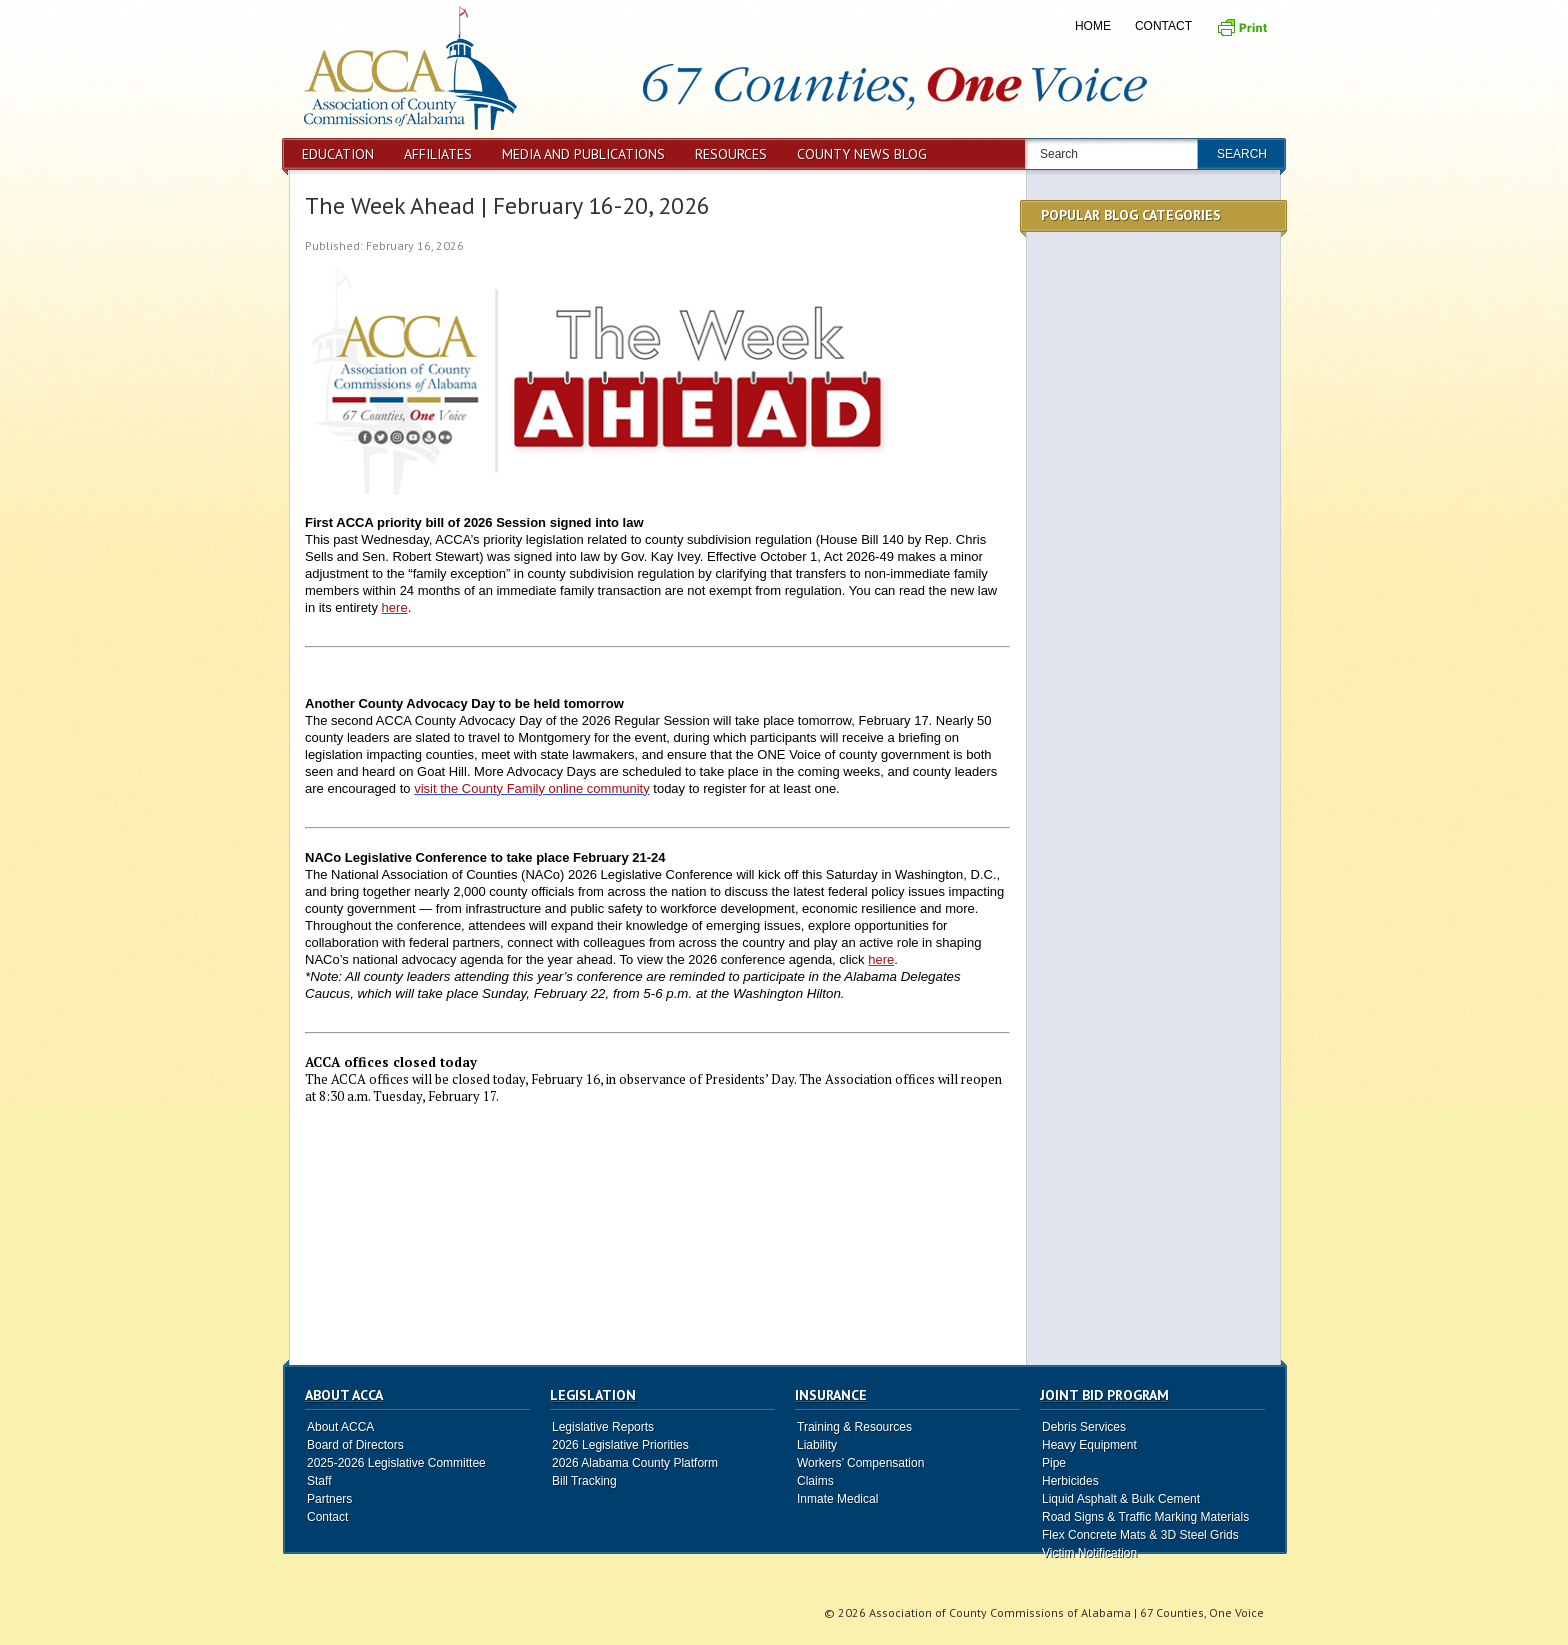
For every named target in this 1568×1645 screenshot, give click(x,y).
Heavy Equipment (1089, 1445)
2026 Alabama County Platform (635, 1463)
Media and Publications (583, 154)
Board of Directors (355, 1445)
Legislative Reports (603, 1427)
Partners (329, 1499)
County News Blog (862, 154)
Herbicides (1070, 1481)
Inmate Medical (837, 1499)
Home (1093, 26)
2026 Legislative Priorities (620, 1445)
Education (338, 154)
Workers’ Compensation (860, 1463)
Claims (815, 1481)
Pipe (1054, 1463)
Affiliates (438, 154)
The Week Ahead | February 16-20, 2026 (507, 205)
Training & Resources (854, 1427)
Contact (1163, 26)
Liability (817, 1445)
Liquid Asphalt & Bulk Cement (1121, 1499)
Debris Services (1084, 1427)
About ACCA (340, 1427)
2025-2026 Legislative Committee (396, 1463)
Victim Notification (1089, 1553)
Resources (731, 154)
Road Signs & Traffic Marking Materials (1145, 1517)
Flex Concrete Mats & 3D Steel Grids (1140, 1535)
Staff (319, 1481)
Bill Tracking (584, 1481)
